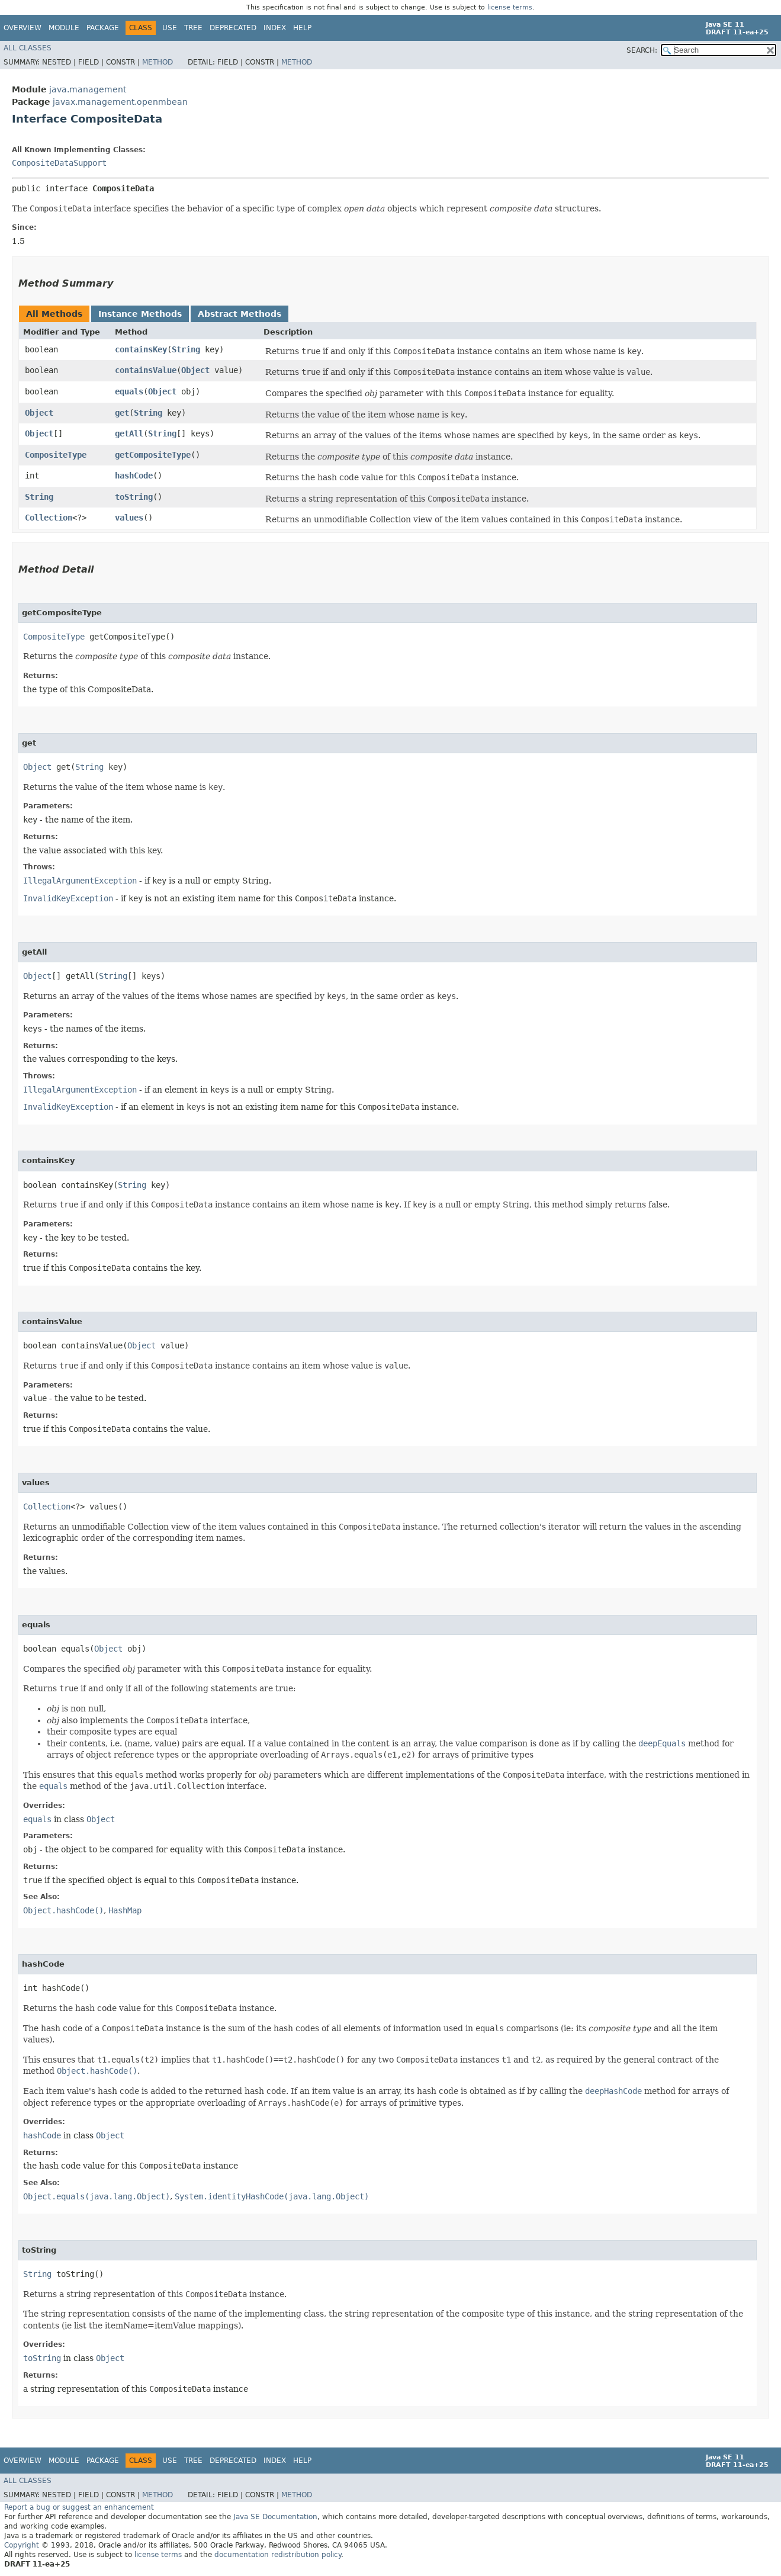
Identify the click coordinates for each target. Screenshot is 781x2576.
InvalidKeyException (68, 898)
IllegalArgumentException (80, 880)
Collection (48, 517)
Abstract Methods (239, 314)
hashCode (134, 475)
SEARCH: (641, 50)
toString (134, 497)
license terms (509, 7)
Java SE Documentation (275, 2517)
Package (102, 28)
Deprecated (233, 28)
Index (274, 28)
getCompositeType (153, 455)
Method (157, 62)
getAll (129, 433)
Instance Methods (140, 314)
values (129, 517)
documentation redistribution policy (277, 2555)
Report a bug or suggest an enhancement (79, 2507)
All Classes (28, 48)
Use (169, 28)
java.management (87, 89)
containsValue (145, 370)
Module (64, 28)
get (122, 412)
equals (129, 391)
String (186, 349)
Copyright (21, 2545)
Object (195, 370)
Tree (193, 28)
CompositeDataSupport (59, 163)
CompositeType (55, 455)
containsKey (141, 349)
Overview (22, 28)
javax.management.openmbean (120, 102)
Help (302, 28)
